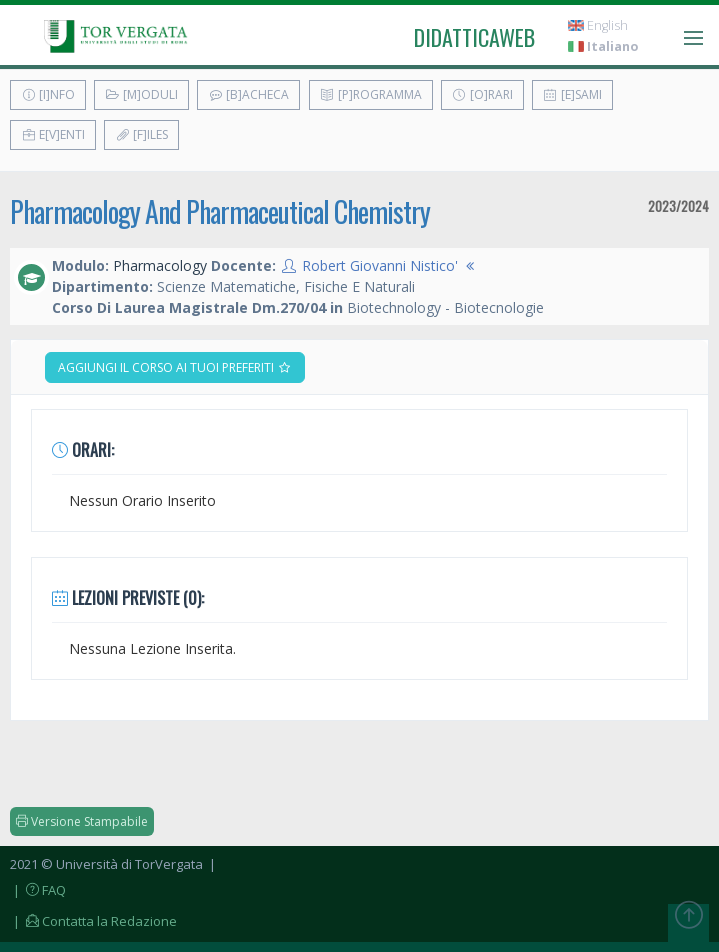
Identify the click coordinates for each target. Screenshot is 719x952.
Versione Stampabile (82, 821)
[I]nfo (48, 94)
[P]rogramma (371, 94)
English (598, 25)
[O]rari (482, 94)
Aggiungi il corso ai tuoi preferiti (175, 367)
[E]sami (572, 94)
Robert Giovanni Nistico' (380, 265)
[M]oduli (141, 94)
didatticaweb (474, 37)
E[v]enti (53, 134)
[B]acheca (248, 94)
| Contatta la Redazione (93, 921)
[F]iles (141, 134)
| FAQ (38, 890)
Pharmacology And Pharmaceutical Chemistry (220, 211)
